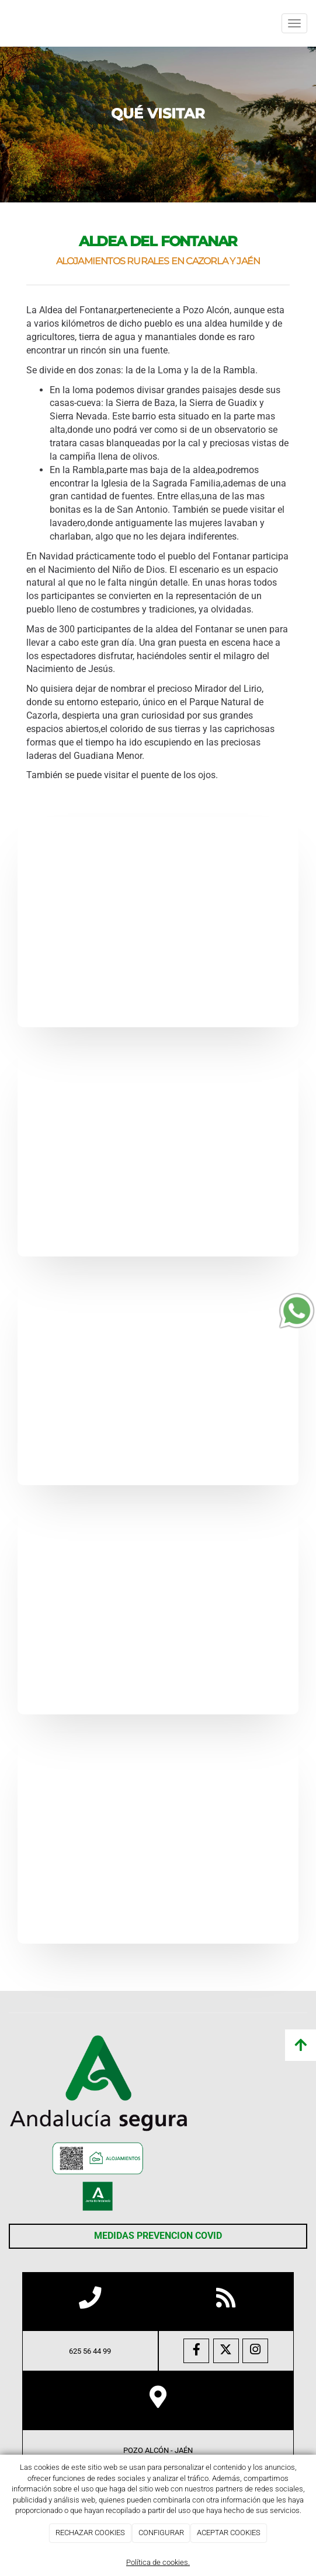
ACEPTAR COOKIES (229, 2532)
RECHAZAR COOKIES (90, 2532)
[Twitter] (226, 2351)
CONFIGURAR (161, 2532)
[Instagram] (255, 2351)
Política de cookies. (158, 2562)
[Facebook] (196, 2351)
